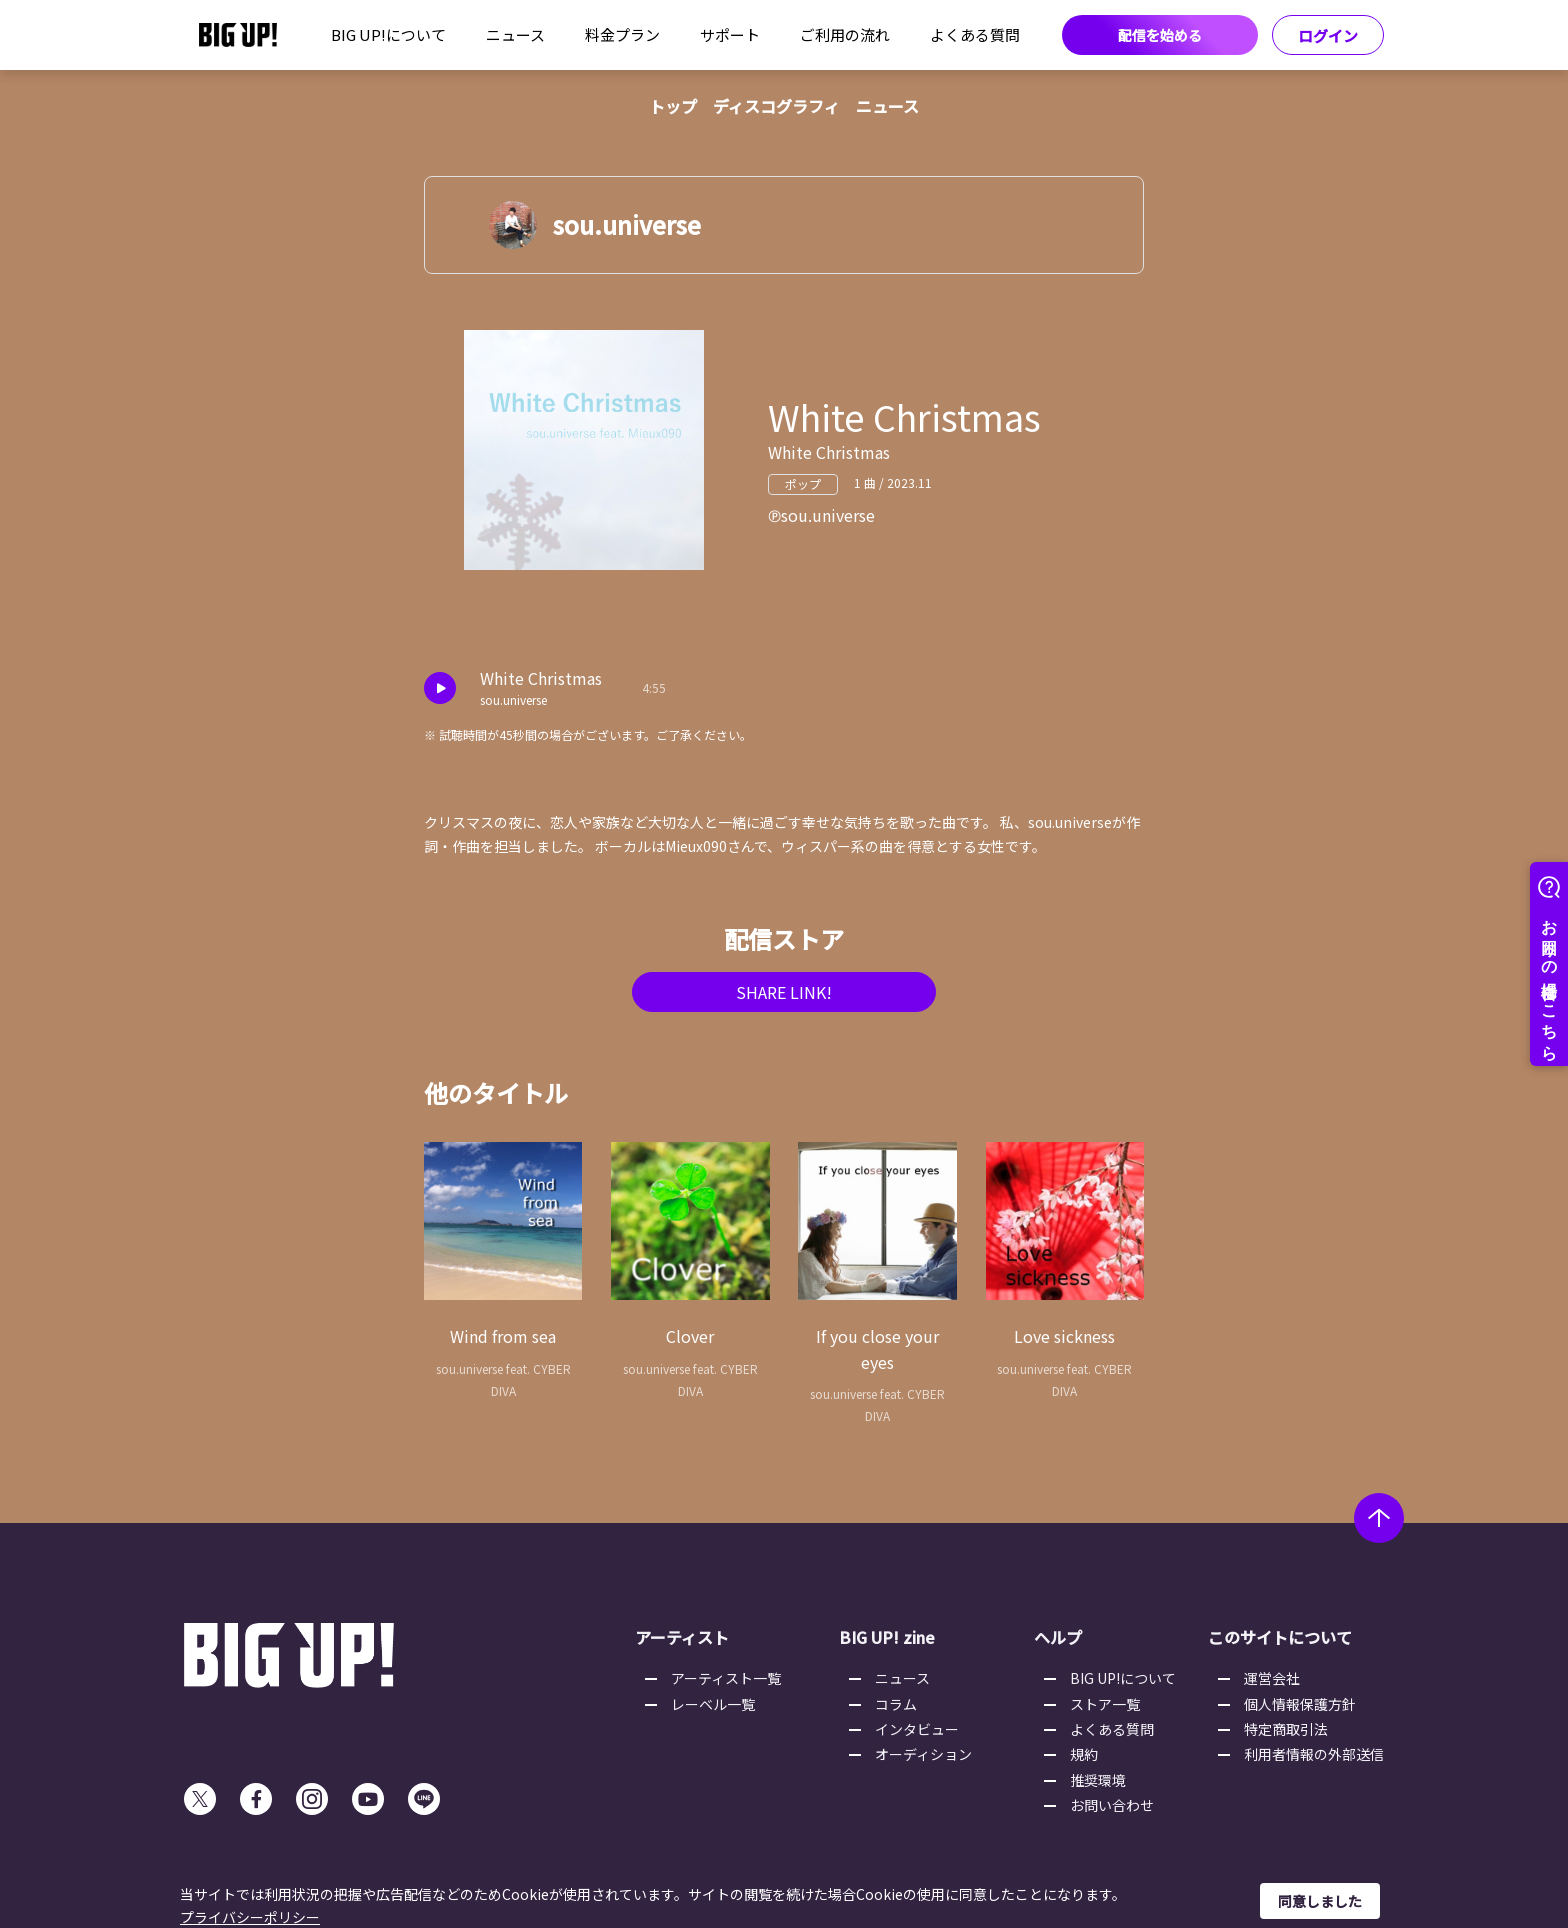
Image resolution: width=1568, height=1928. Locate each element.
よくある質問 (975, 34)
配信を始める (1160, 35)
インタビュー (917, 1729)
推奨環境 (1098, 1780)
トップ (673, 106)
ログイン (1328, 35)
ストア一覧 (1105, 1704)
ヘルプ (1058, 1637)
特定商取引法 (1286, 1729)
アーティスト (682, 1637)
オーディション (923, 1754)
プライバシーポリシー (250, 1917)
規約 (1084, 1754)
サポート (730, 34)
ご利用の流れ (845, 34)
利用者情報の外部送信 (1314, 1754)
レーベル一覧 (713, 1704)
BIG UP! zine (887, 1637)
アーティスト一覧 (726, 1678)
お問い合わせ (1112, 1805)
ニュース (515, 34)
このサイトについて (1280, 1637)
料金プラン (622, 34)
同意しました (1320, 1901)
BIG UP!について (388, 34)
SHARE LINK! (784, 992)
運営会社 (1272, 1678)
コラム (896, 1704)
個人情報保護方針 (1300, 1704)
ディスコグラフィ (776, 106)
